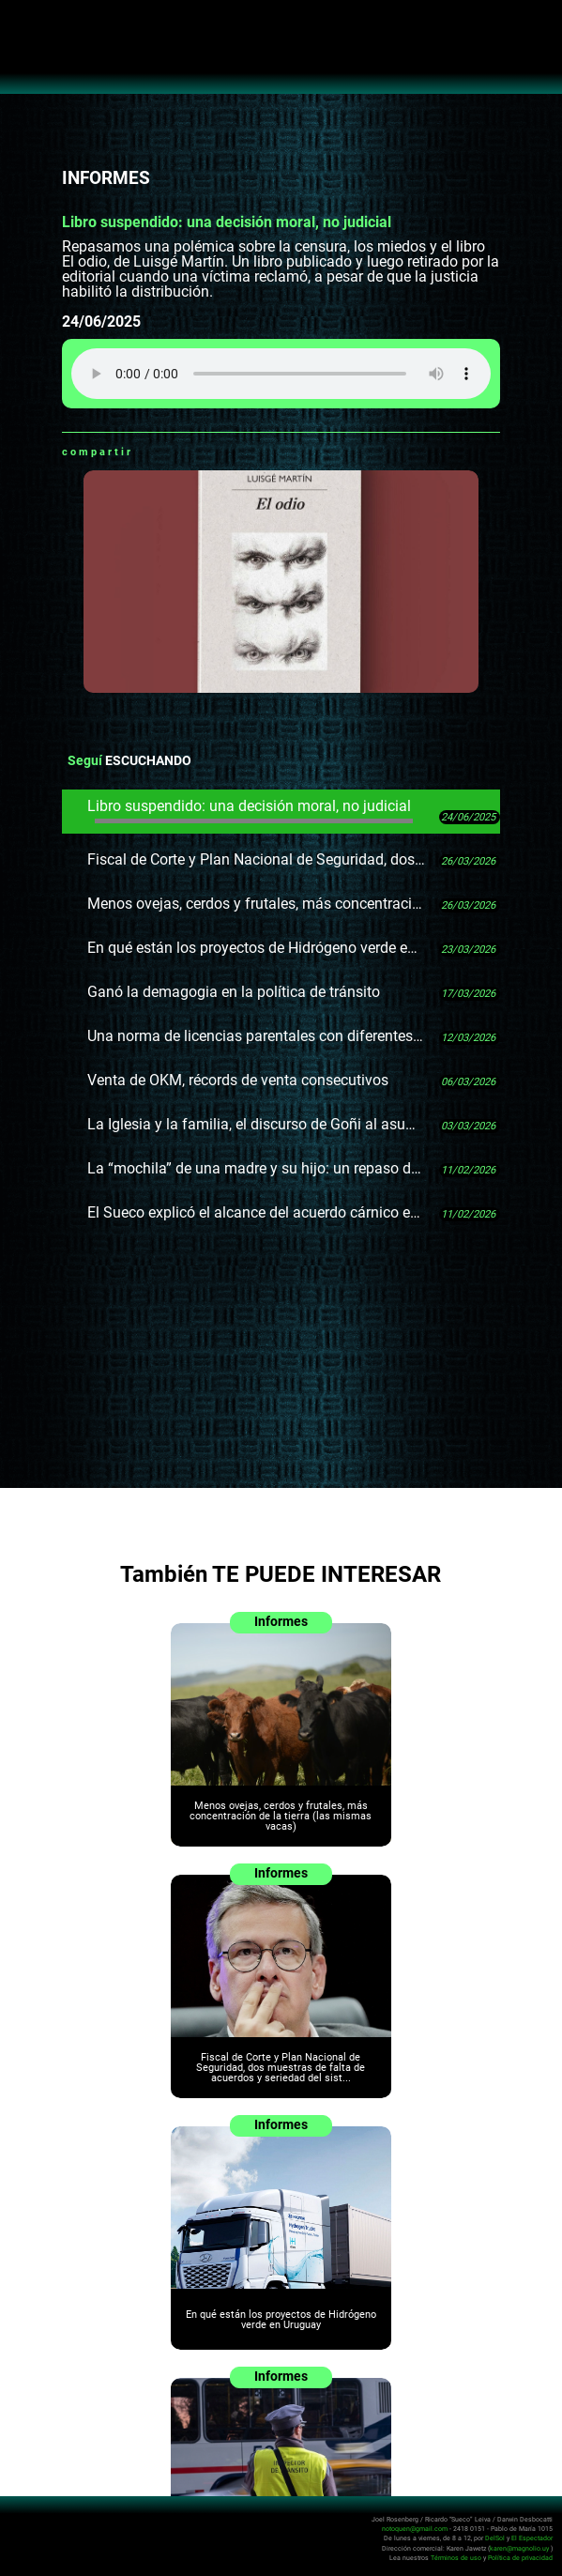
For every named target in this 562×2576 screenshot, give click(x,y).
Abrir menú (23, 24)
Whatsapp (147, 451)
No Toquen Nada (281, 56)
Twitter (194, 451)
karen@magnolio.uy (519, 2547)
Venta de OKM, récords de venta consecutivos (237, 1080)
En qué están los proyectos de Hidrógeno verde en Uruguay (256, 948)
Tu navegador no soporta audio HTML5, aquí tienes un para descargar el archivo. (281, 373)
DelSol (495, 2538)
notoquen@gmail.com (415, 2528)
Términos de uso (456, 2557)
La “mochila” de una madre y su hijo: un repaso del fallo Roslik (256, 1168)
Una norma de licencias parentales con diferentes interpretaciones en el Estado (256, 1036)
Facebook (170, 451)
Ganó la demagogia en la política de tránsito (233, 992)
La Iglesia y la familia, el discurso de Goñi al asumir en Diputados (256, 1124)
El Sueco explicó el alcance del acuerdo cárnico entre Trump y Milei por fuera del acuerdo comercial (256, 1212)
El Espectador (532, 2538)
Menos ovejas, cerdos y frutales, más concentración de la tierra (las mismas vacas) (256, 903)
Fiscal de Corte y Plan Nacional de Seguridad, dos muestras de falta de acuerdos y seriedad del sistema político (256, 859)
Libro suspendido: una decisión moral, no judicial (250, 810)
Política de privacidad (520, 2557)
